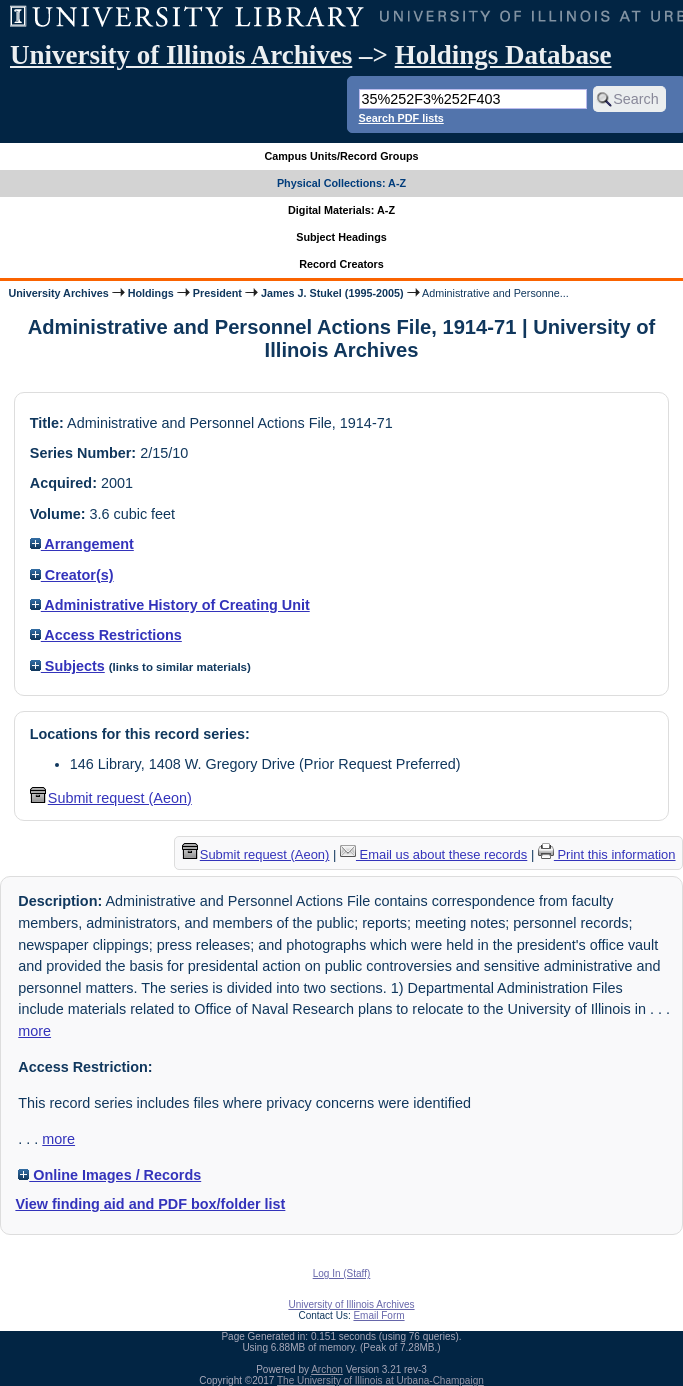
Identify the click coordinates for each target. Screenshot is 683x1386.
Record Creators (341, 264)
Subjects (67, 666)
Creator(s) (72, 575)
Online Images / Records (109, 1175)
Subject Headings (341, 237)
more (34, 1031)
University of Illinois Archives (181, 55)
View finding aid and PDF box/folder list (150, 1204)
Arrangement (82, 544)
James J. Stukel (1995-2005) (332, 293)
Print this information (607, 854)
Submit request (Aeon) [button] (111, 798)
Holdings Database (503, 55)
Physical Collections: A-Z (341, 183)
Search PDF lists (401, 118)
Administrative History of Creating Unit (170, 605)
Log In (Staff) (342, 1273)
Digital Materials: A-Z (341, 210)
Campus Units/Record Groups (341, 156)
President (217, 293)
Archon (327, 1369)
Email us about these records (433, 854)
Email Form (378, 1315)
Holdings (151, 293)
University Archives (58, 293)
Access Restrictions (106, 635)
